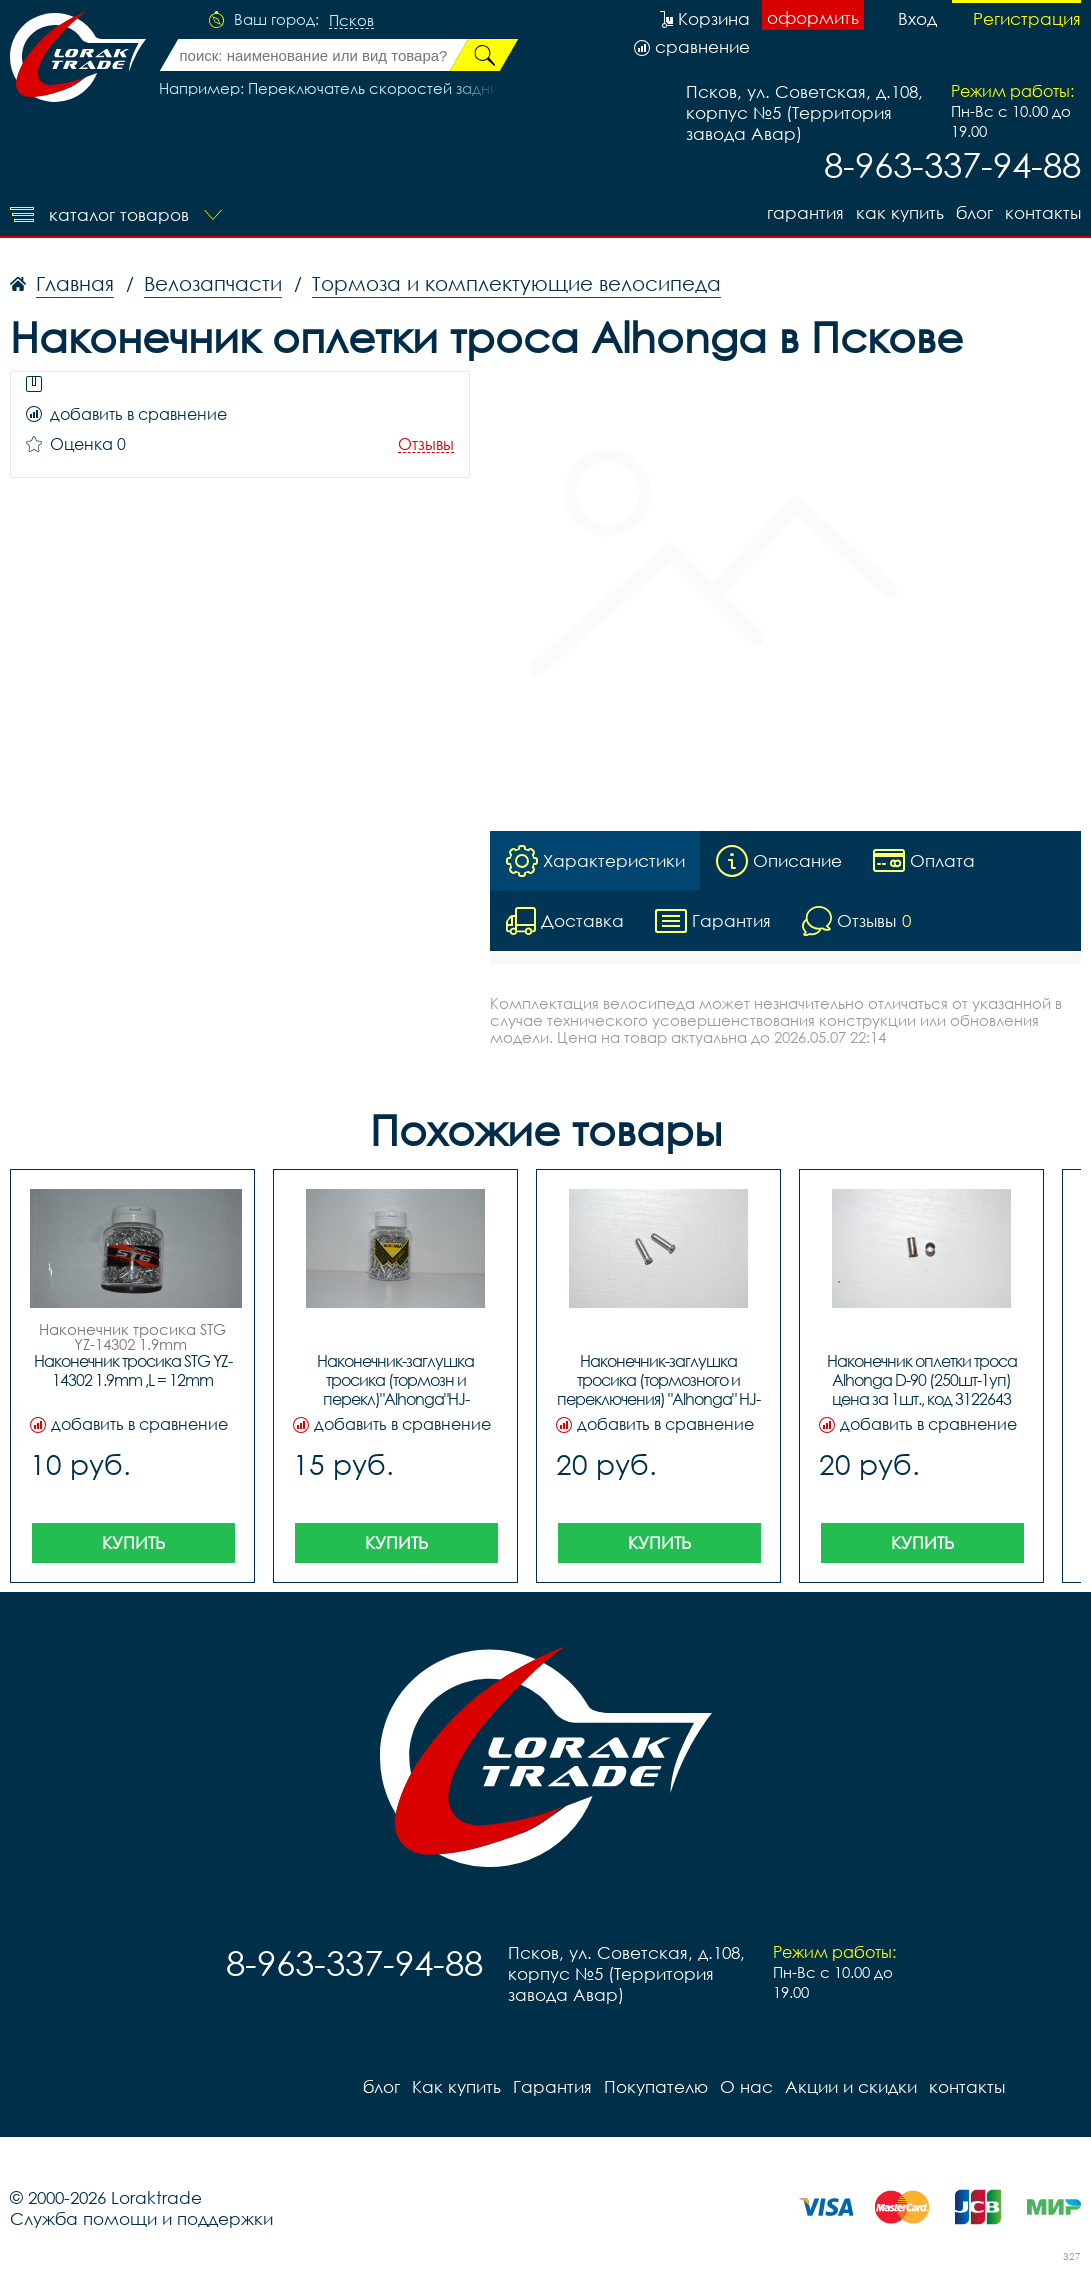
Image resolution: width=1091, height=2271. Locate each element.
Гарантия (805, 212)
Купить (133, 1542)
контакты (1043, 212)
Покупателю (656, 2086)
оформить (813, 17)
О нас (746, 2086)
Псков (351, 21)
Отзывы (426, 444)
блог (974, 212)
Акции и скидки (851, 2086)
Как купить (900, 212)
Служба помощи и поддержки (141, 2218)
